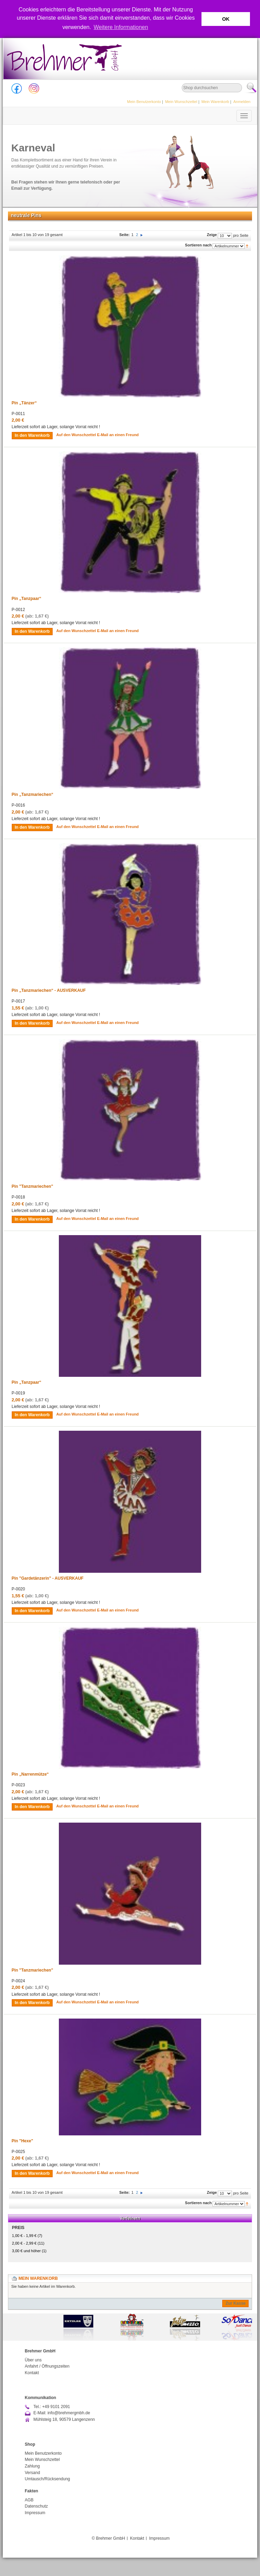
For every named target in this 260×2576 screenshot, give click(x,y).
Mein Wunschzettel (181, 102)
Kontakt (32, 2372)
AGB (29, 2500)
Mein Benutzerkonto (144, 102)
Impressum (35, 2512)
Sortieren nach (198, 245)
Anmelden (242, 102)
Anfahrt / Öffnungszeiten (47, 2366)
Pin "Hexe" (22, 2140)
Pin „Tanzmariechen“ (32, 794)
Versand (32, 2472)
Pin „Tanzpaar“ (27, 598)
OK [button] (226, 19)
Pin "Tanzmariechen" (32, 1186)
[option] (130, 2326)
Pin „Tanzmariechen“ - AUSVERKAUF (49, 990)
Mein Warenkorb (215, 102)
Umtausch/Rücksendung (47, 2478)
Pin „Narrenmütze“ (30, 1774)
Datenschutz (36, 2506)
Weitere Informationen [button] (121, 27)
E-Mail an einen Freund (117, 435)
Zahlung (32, 2466)
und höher (27, 2251)
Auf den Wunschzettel (76, 435)
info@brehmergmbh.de (68, 2412)
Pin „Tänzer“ (24, 403)
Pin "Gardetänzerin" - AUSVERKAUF (48, 1578)
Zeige (212, 235)
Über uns (33, 2360)
